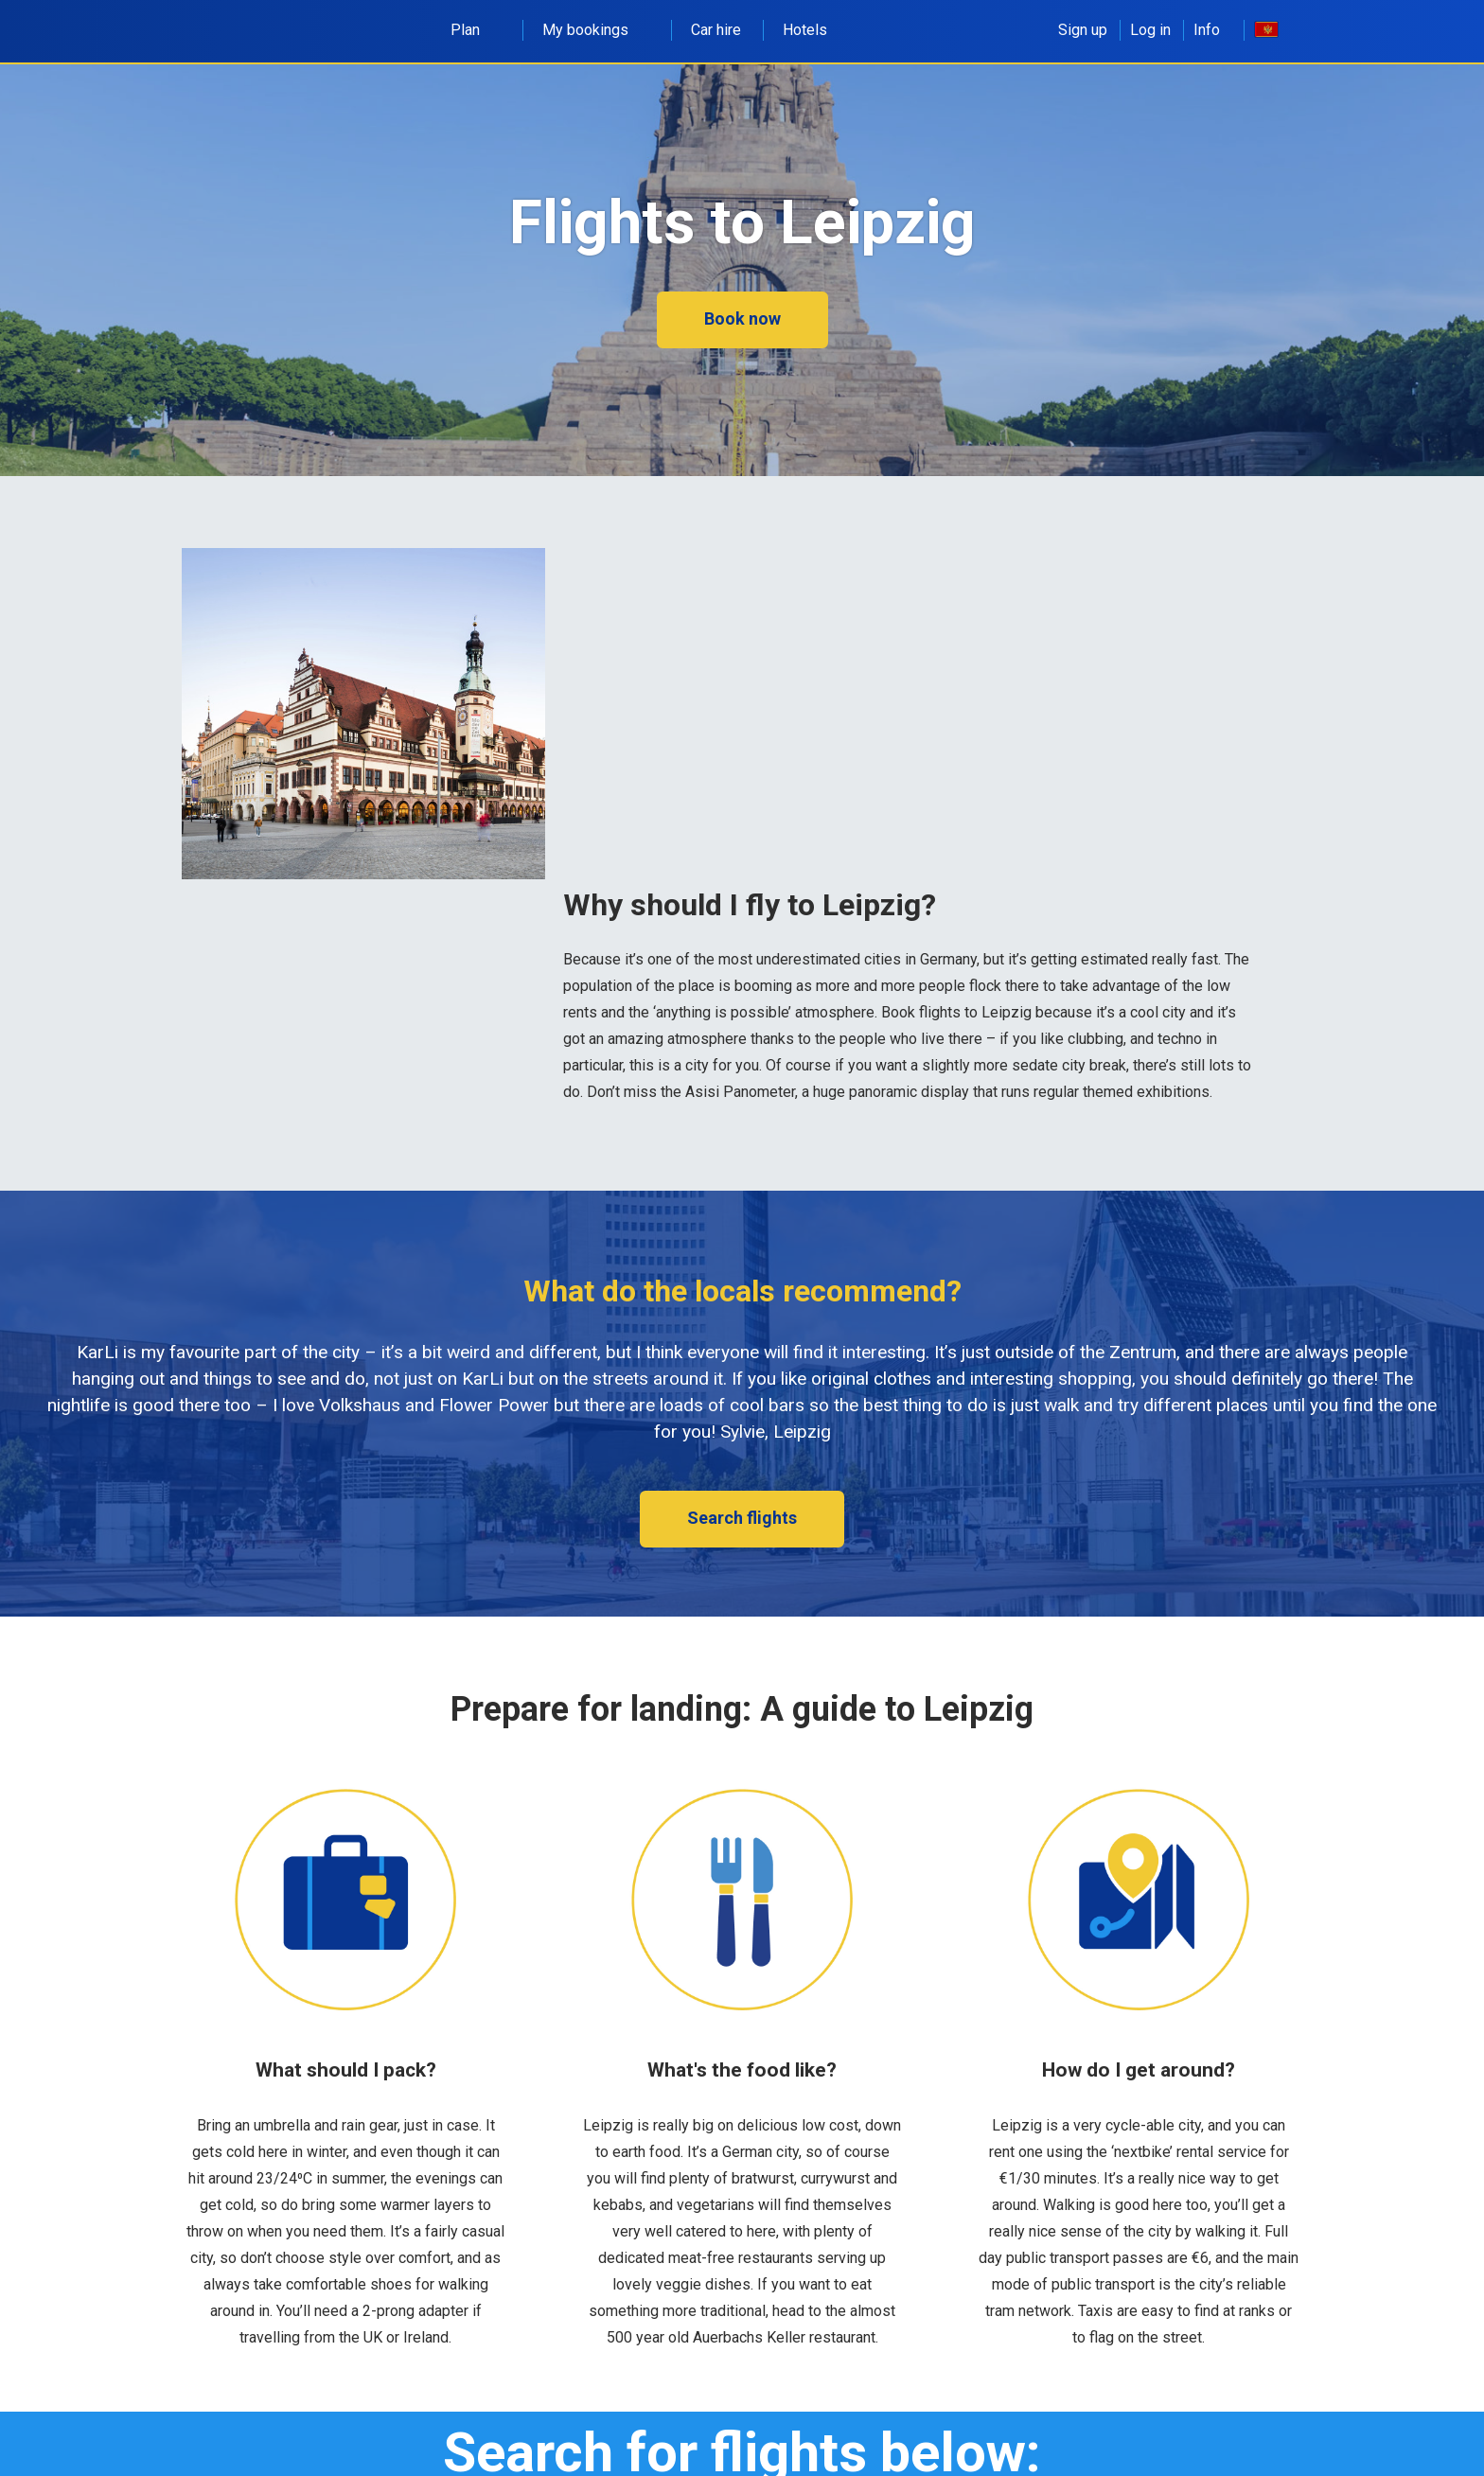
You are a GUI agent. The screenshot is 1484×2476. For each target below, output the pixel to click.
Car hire (716, 30)
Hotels (805, 30)
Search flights (742, 1518)
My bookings (595, 30)
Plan (475, 30)
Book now (742, 318)
